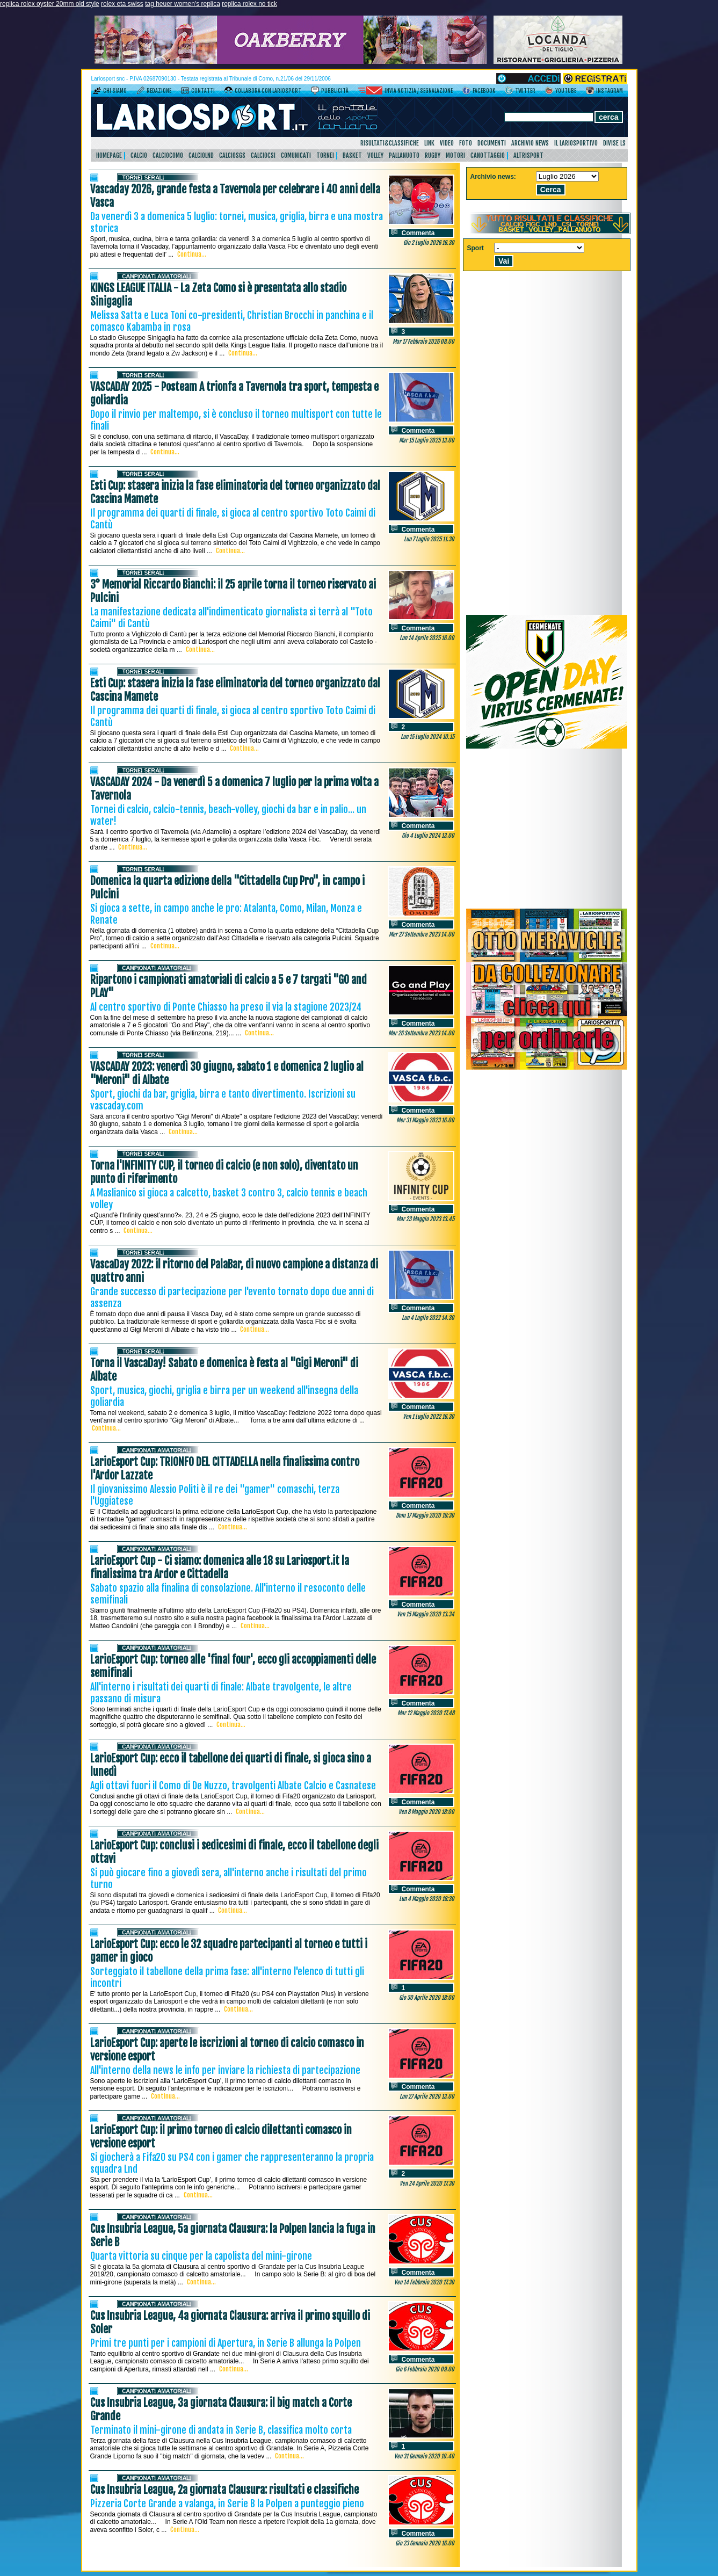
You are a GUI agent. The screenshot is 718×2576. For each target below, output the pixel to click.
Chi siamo (115, 91)
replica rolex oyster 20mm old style (49, 4)
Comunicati (296, 155)
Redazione (159, 91)
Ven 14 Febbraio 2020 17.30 (424, 2282)
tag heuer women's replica (182, 4)
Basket (352, 155)
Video (447, 143)
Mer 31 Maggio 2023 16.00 (425, 1120)
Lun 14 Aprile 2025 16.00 (427, 638)
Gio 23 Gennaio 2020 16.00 (424, 2543)
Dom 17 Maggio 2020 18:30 (425, 1515)
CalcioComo (168, 155)
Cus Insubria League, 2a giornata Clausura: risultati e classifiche (224, 2490)
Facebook (484, 91)
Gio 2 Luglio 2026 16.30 (428, 242)
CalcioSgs (232, 155)
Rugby (432, 155)
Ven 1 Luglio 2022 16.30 (428, 1416)
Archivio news (530, 143)
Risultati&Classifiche (389, 143)
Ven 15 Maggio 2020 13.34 (425, 1614)
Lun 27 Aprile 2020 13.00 (427, 2096)
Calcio (138, 155)
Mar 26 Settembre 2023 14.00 (421, 1033)
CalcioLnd (201, 155)
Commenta (418, 233)
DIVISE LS (614, 143)
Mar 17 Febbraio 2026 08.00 (423, 341)
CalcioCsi (263, 155)
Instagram (609, 91)
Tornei (325, 155)
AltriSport (528, 155)
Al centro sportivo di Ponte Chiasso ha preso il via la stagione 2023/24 (225, 1007)
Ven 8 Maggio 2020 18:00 (426, 1812)
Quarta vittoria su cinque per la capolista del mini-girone (201, 2256)
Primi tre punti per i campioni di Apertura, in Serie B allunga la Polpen (225, 2343)
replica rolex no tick (249, 4)
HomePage (109, 155)
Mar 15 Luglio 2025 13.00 (426, 440)
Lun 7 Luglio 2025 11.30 (429, 539)
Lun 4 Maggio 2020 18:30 (426, 1899)
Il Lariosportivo (576, 143)
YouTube (565, 91)
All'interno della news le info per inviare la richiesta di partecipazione (225, 2070)
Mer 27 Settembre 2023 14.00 (421, 934)
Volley (375, 155)
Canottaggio (487, 155)
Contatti (203, 91)
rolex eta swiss (122, 4)
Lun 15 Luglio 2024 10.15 (427, 737)
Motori (455, 155)
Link (429, 143)
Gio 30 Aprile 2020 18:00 (426, 1997)
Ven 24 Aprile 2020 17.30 (427, 2183)
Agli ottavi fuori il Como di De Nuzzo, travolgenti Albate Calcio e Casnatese (233, 1785)
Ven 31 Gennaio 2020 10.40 (424, 2456)
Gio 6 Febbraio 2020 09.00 (424, 2369)
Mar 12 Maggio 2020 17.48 (425, 1713)
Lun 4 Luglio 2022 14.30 (428, 1318)
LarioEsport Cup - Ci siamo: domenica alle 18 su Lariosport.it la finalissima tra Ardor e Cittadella (219, 1567)
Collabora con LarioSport (268, 91)
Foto (465, 143)
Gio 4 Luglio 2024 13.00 (428, 835)
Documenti (491, 143)
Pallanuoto (404, 155)
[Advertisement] (547, 828)
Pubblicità (335, 91)
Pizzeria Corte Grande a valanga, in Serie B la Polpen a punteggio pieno (227, 2503)
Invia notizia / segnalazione (419, 91)
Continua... (191, 254)
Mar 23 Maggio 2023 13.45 (425, 1219)
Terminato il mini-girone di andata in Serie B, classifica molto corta (221, 2430)
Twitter (525, 91)
